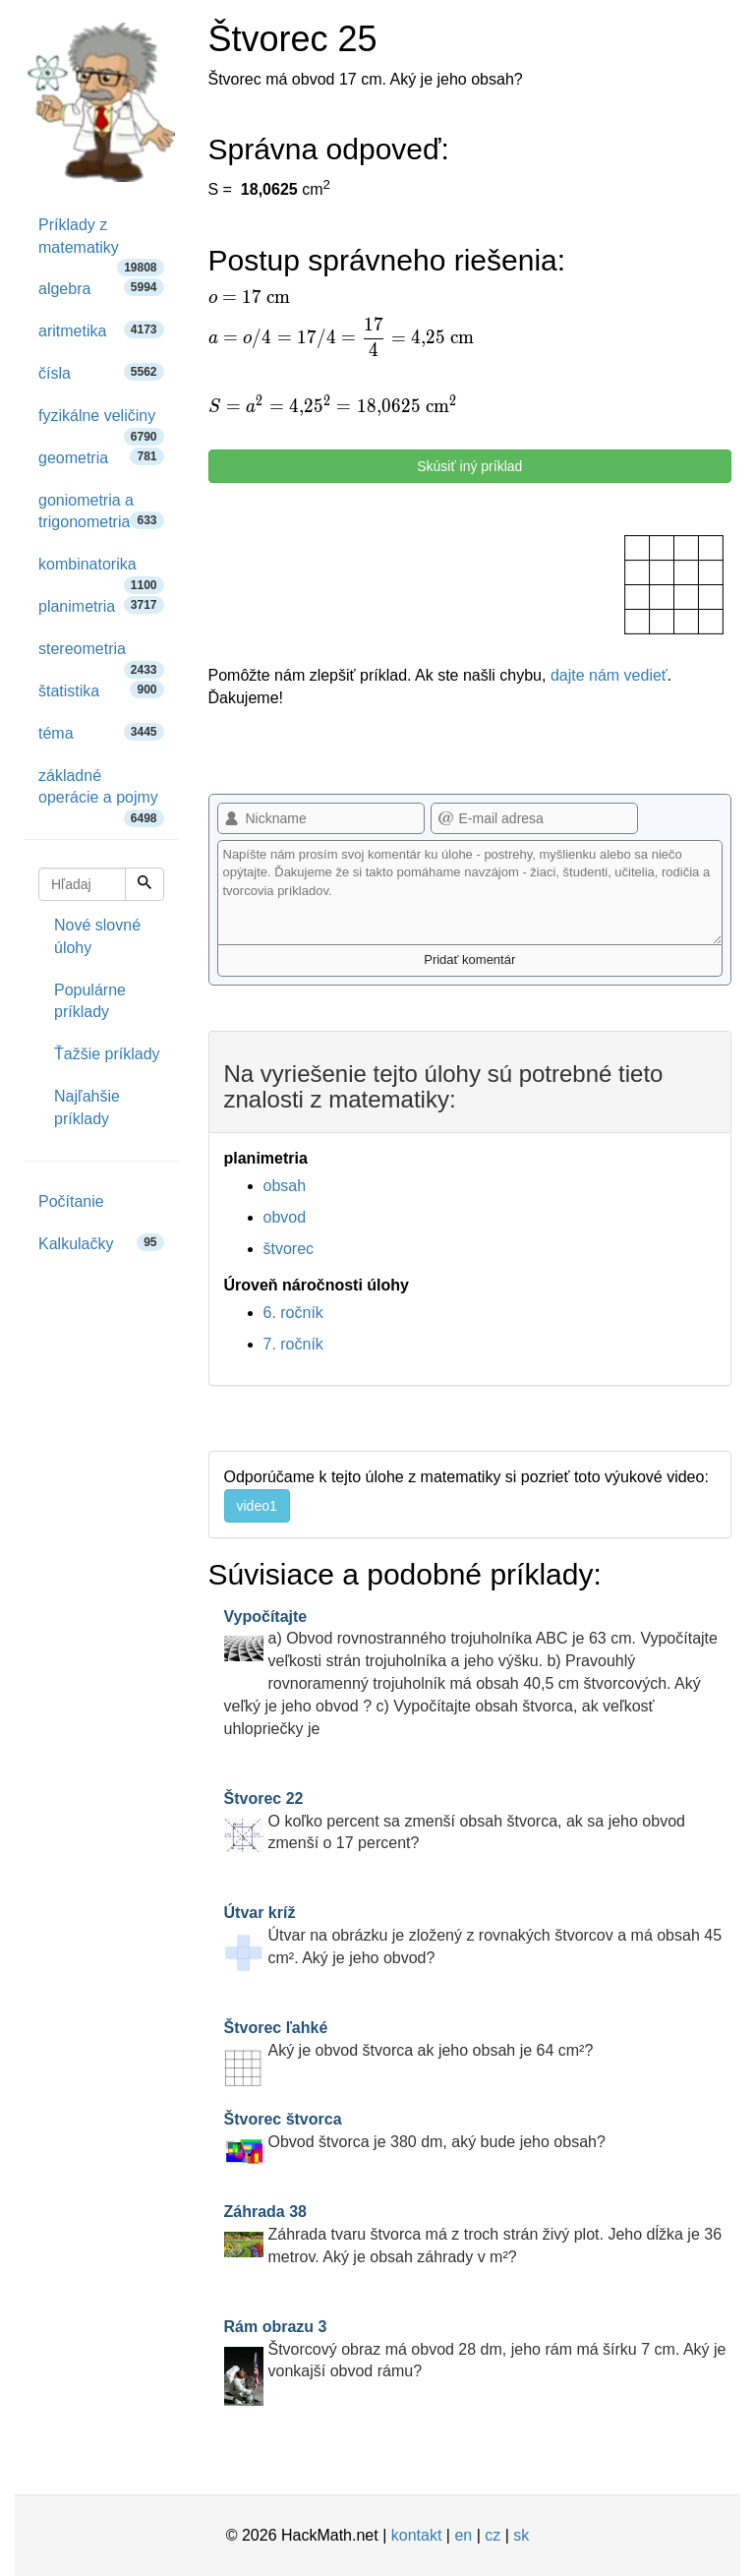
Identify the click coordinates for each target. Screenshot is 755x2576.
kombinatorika (101, 571)
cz (492, 2535)
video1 (257, 1506)
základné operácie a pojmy (101, 793)
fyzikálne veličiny (101, 422)
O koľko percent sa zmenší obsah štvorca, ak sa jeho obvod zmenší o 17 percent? (454, 1821)
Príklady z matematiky (101, 243)
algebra (101, 287)
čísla (101, 372)
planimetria (101, 605)
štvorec (289, 1248)
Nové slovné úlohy (97, 936)
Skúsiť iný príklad (469, 466)
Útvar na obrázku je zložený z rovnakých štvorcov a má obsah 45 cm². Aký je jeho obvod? (473, 1935)
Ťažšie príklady (107, 1054)
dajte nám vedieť (609, 675)
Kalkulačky (101, 1242)
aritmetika (101, 330)
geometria (101, 457)
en (463, 2535)
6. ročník (293, 1312)
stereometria (101, 655)
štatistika (101, 690)
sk (521, 2535)
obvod (285, 1217)
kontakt (416, 2535)
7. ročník (293, 1344)
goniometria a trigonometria (101, 511)
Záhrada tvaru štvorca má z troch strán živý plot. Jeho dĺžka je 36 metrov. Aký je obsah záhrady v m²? (473, 2234)
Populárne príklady (90, 1001)
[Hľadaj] (144, 884)
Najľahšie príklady (87, 1107)
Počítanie (71, 1201)
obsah (285, 1185)
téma (101, 732)
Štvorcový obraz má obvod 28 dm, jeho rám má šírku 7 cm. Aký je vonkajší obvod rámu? (475, 2349)
